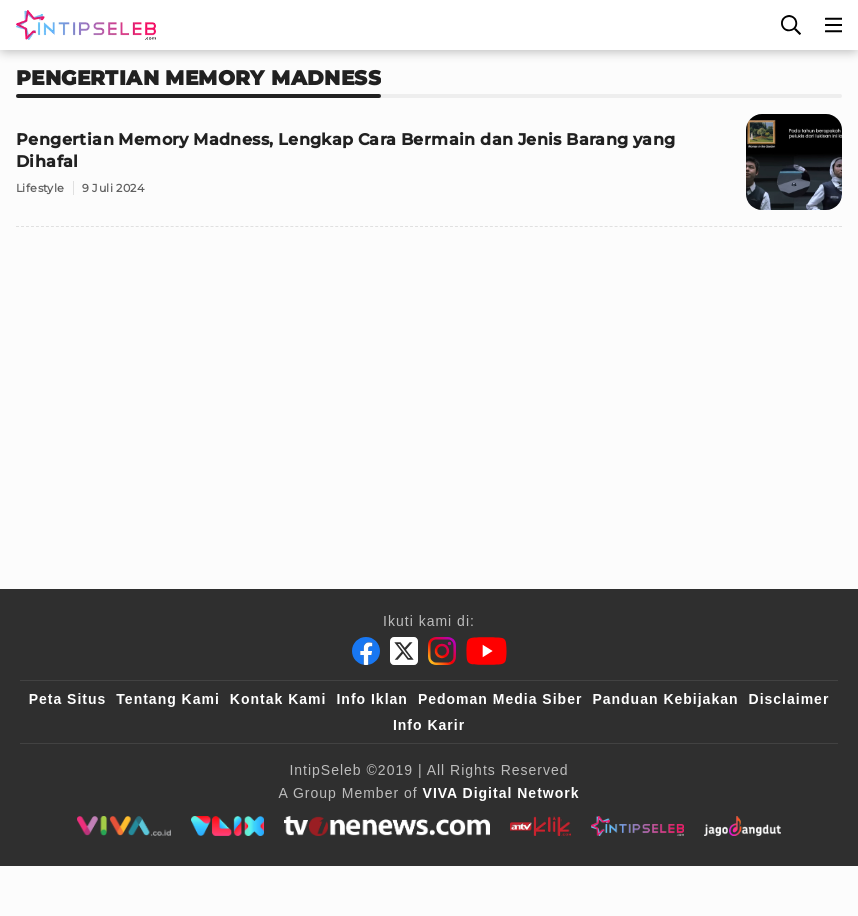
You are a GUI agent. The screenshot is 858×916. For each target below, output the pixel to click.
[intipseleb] (637, 826)
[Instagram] (442, 651)
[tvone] (386, 826)
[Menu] (834, 25)
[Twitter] (404, 651)
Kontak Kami (278, 699)
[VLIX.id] (228, 826)
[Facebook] (366, 651)
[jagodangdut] (742, 826)
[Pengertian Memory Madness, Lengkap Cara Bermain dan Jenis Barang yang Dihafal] (429, 170)
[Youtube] (486, 651)
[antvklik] (540, 826)
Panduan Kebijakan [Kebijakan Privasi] (665, 699)
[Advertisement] (429, 383)
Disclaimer (789, 699)
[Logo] (82, 25)
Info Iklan (371, 699)
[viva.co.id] (123, 826)
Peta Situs (68, 699)
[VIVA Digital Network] (501, 793)
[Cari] (791, 25)
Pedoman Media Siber (500, 699)
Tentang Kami (168, 699)
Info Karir (429, 725)
